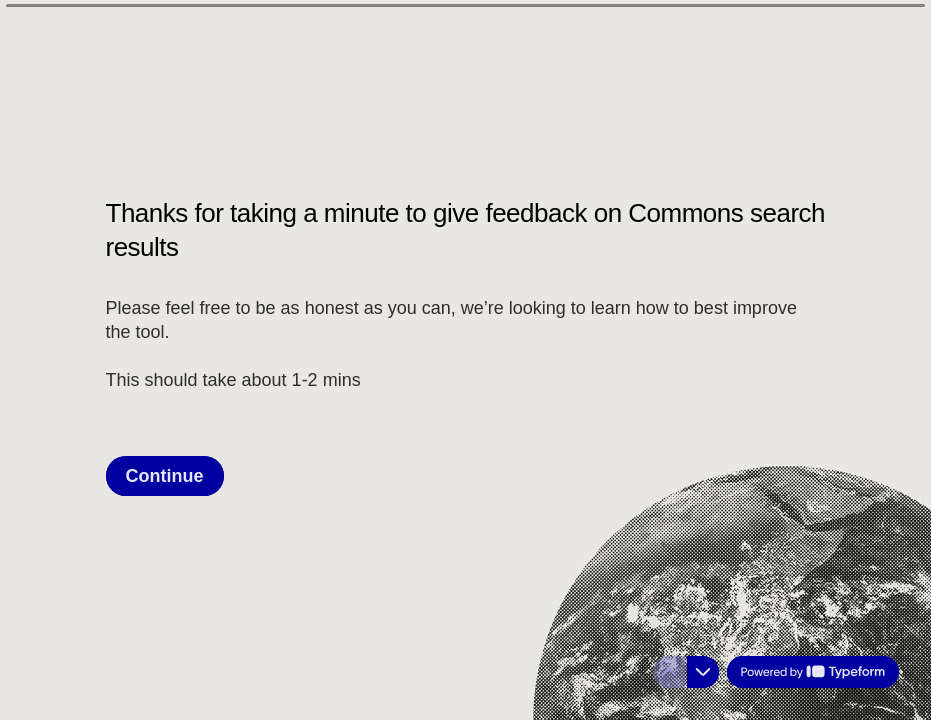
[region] (196, 643)
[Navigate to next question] (703, 672)
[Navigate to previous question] (669, 672)
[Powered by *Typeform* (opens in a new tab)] (813, 672)
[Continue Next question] (165, 475)
